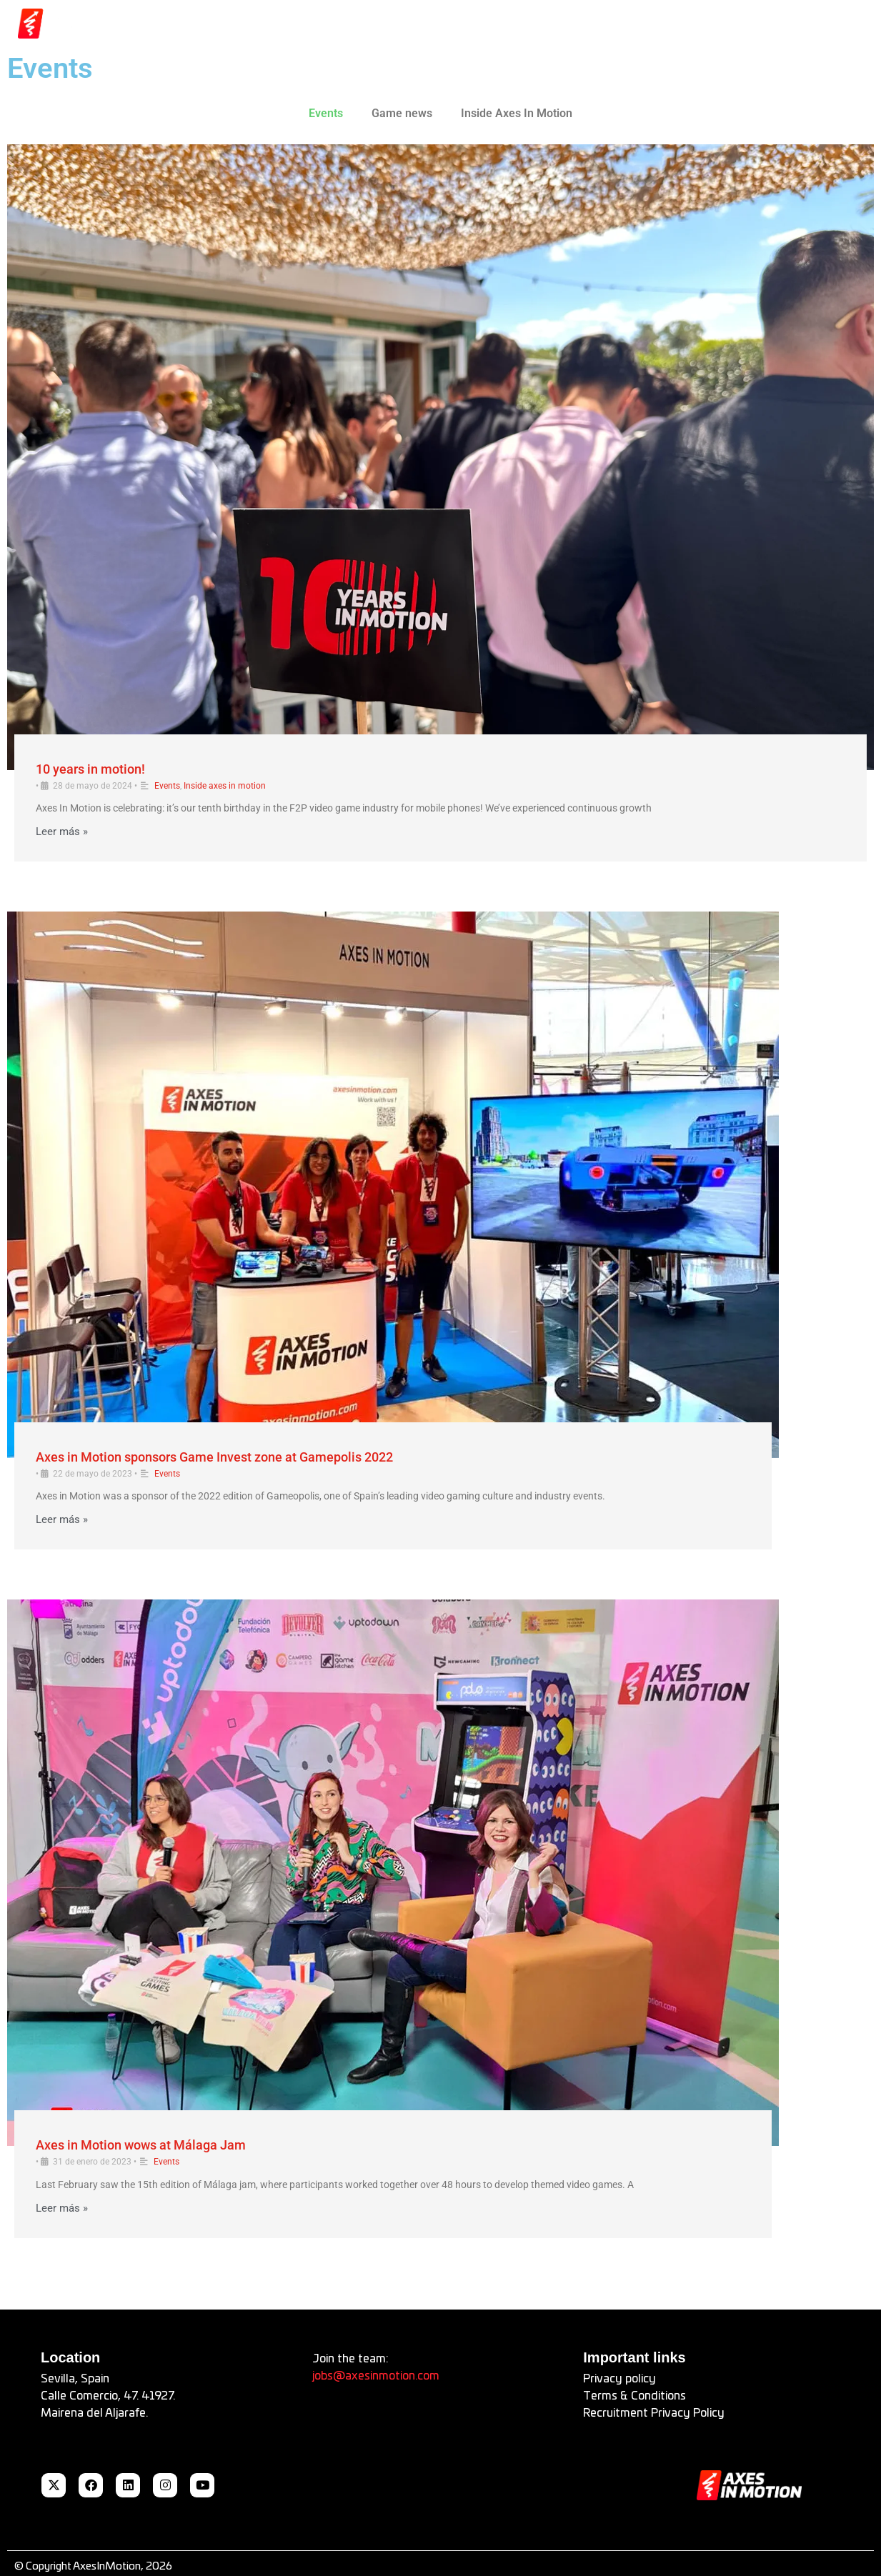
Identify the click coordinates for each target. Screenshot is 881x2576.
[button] (805, 24)
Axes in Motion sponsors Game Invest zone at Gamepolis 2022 (214, 1456)
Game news (402, 113)
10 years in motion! (90, 769)
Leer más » (62, 832)
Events (326, 113)
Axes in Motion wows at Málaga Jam (141, 2144)
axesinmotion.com (392, 2376)
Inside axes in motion (225, 786)
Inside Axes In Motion (516, 113)
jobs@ (328, 2376)
